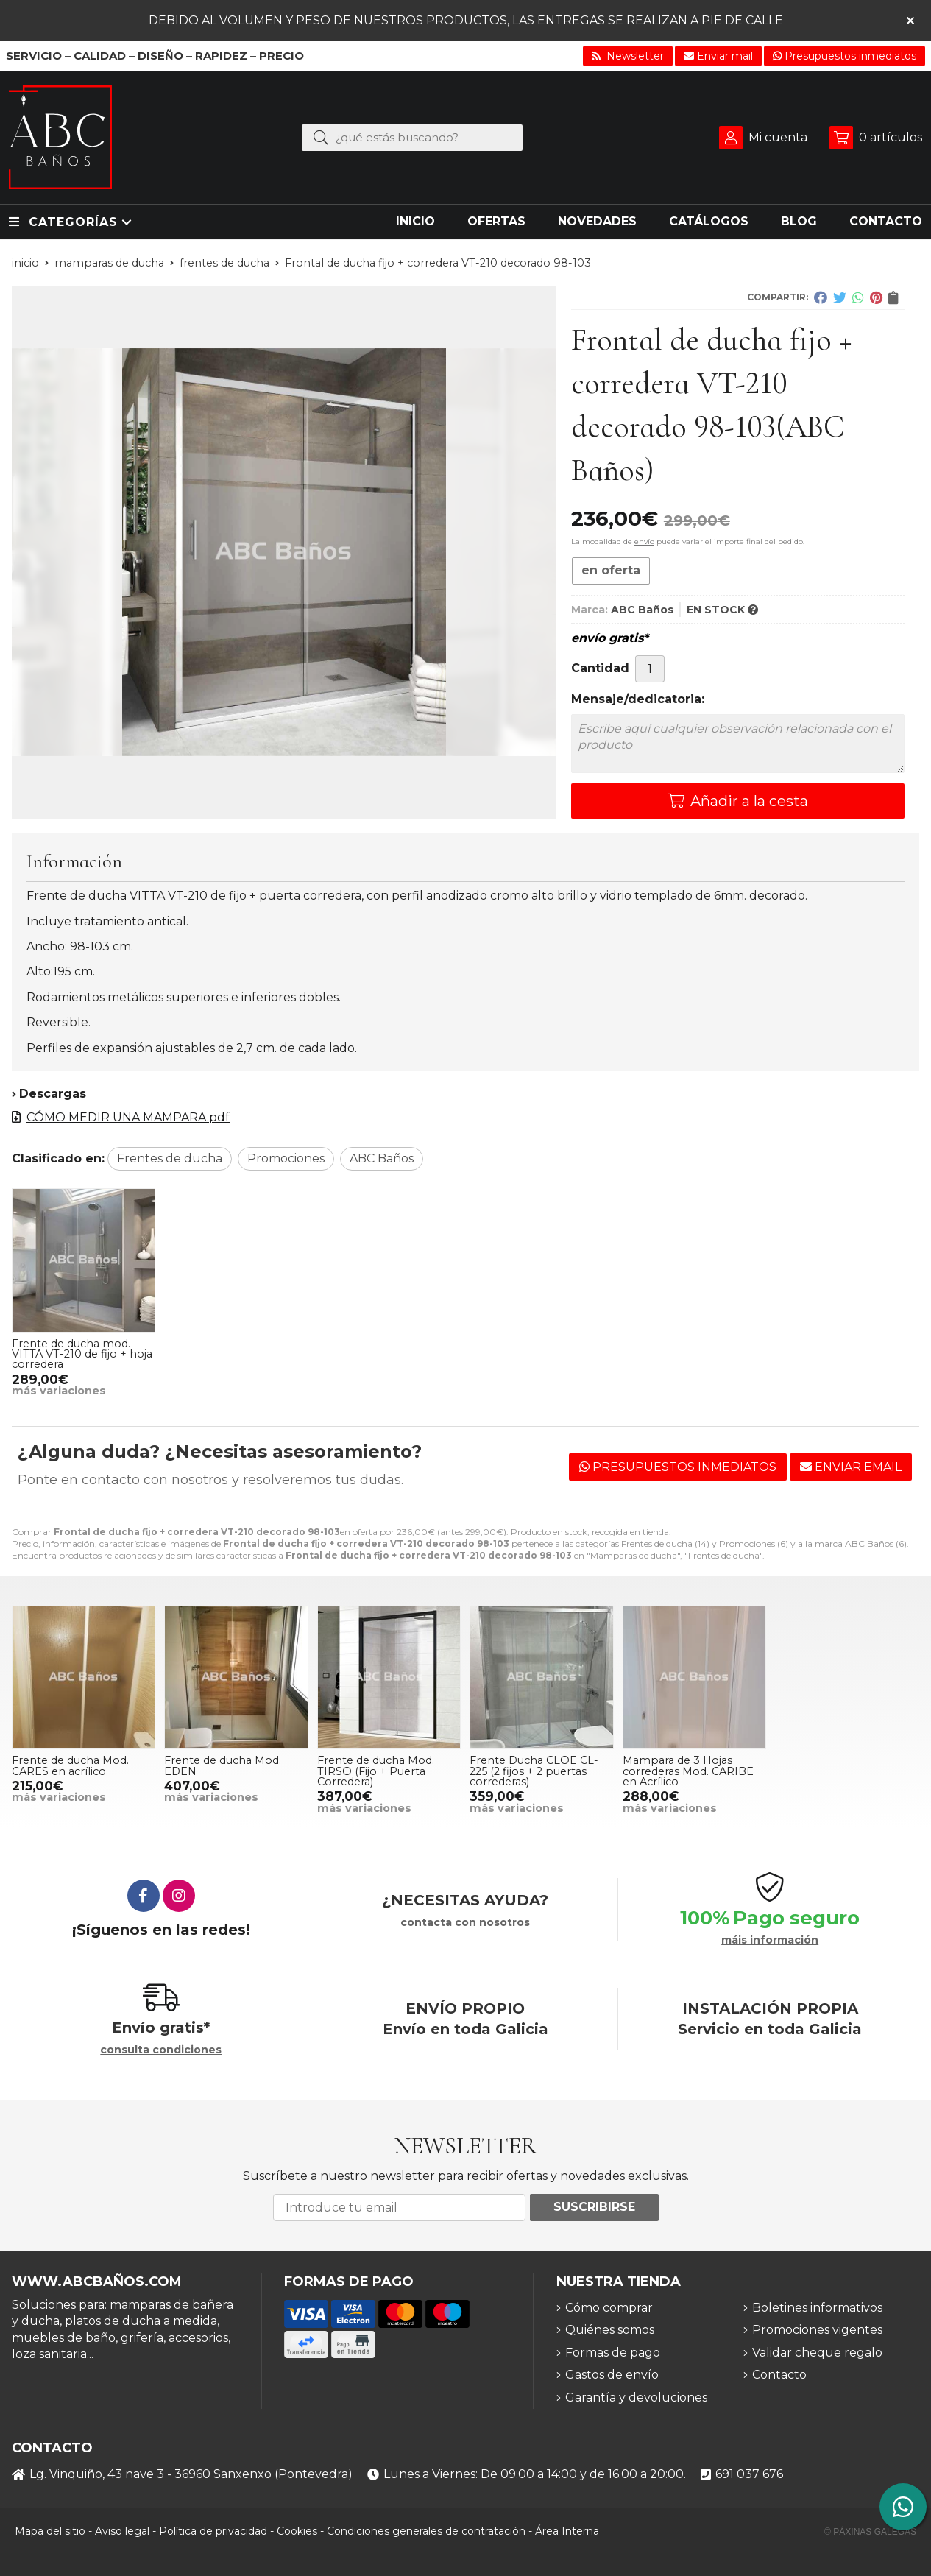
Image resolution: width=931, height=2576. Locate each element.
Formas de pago (612, 2353)
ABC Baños (869, 1543)
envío (644, 541)
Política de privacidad (213, 2531)
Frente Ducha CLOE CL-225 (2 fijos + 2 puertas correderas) (534, 1771)
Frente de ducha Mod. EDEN (222, 1765)
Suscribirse (594, 2207)
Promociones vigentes (817, 2330)
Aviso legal (122, 2531)
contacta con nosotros (465, 1922)
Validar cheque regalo (817, 2353)
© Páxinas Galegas (870, 2532)
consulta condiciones (161, 2050)
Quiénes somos (609, 2330)
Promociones (747, 1543)
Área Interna (567, 2531)
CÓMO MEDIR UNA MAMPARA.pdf (128, 1117)
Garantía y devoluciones (636, 2397)
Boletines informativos (817, 2308)
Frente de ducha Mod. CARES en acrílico (70, 1765)
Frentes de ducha (657, 1543)
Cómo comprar (609, 2308)
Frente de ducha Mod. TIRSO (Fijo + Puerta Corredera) (375, 1771)
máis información (769, 1940)
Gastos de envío (612, 2375)
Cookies (297, 2531)
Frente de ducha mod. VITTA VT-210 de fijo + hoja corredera (82, 1354)
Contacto (779, 2375)
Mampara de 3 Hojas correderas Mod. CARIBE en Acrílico (688, 1771)
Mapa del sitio (50, 2531)
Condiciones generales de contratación (426, 2531)
